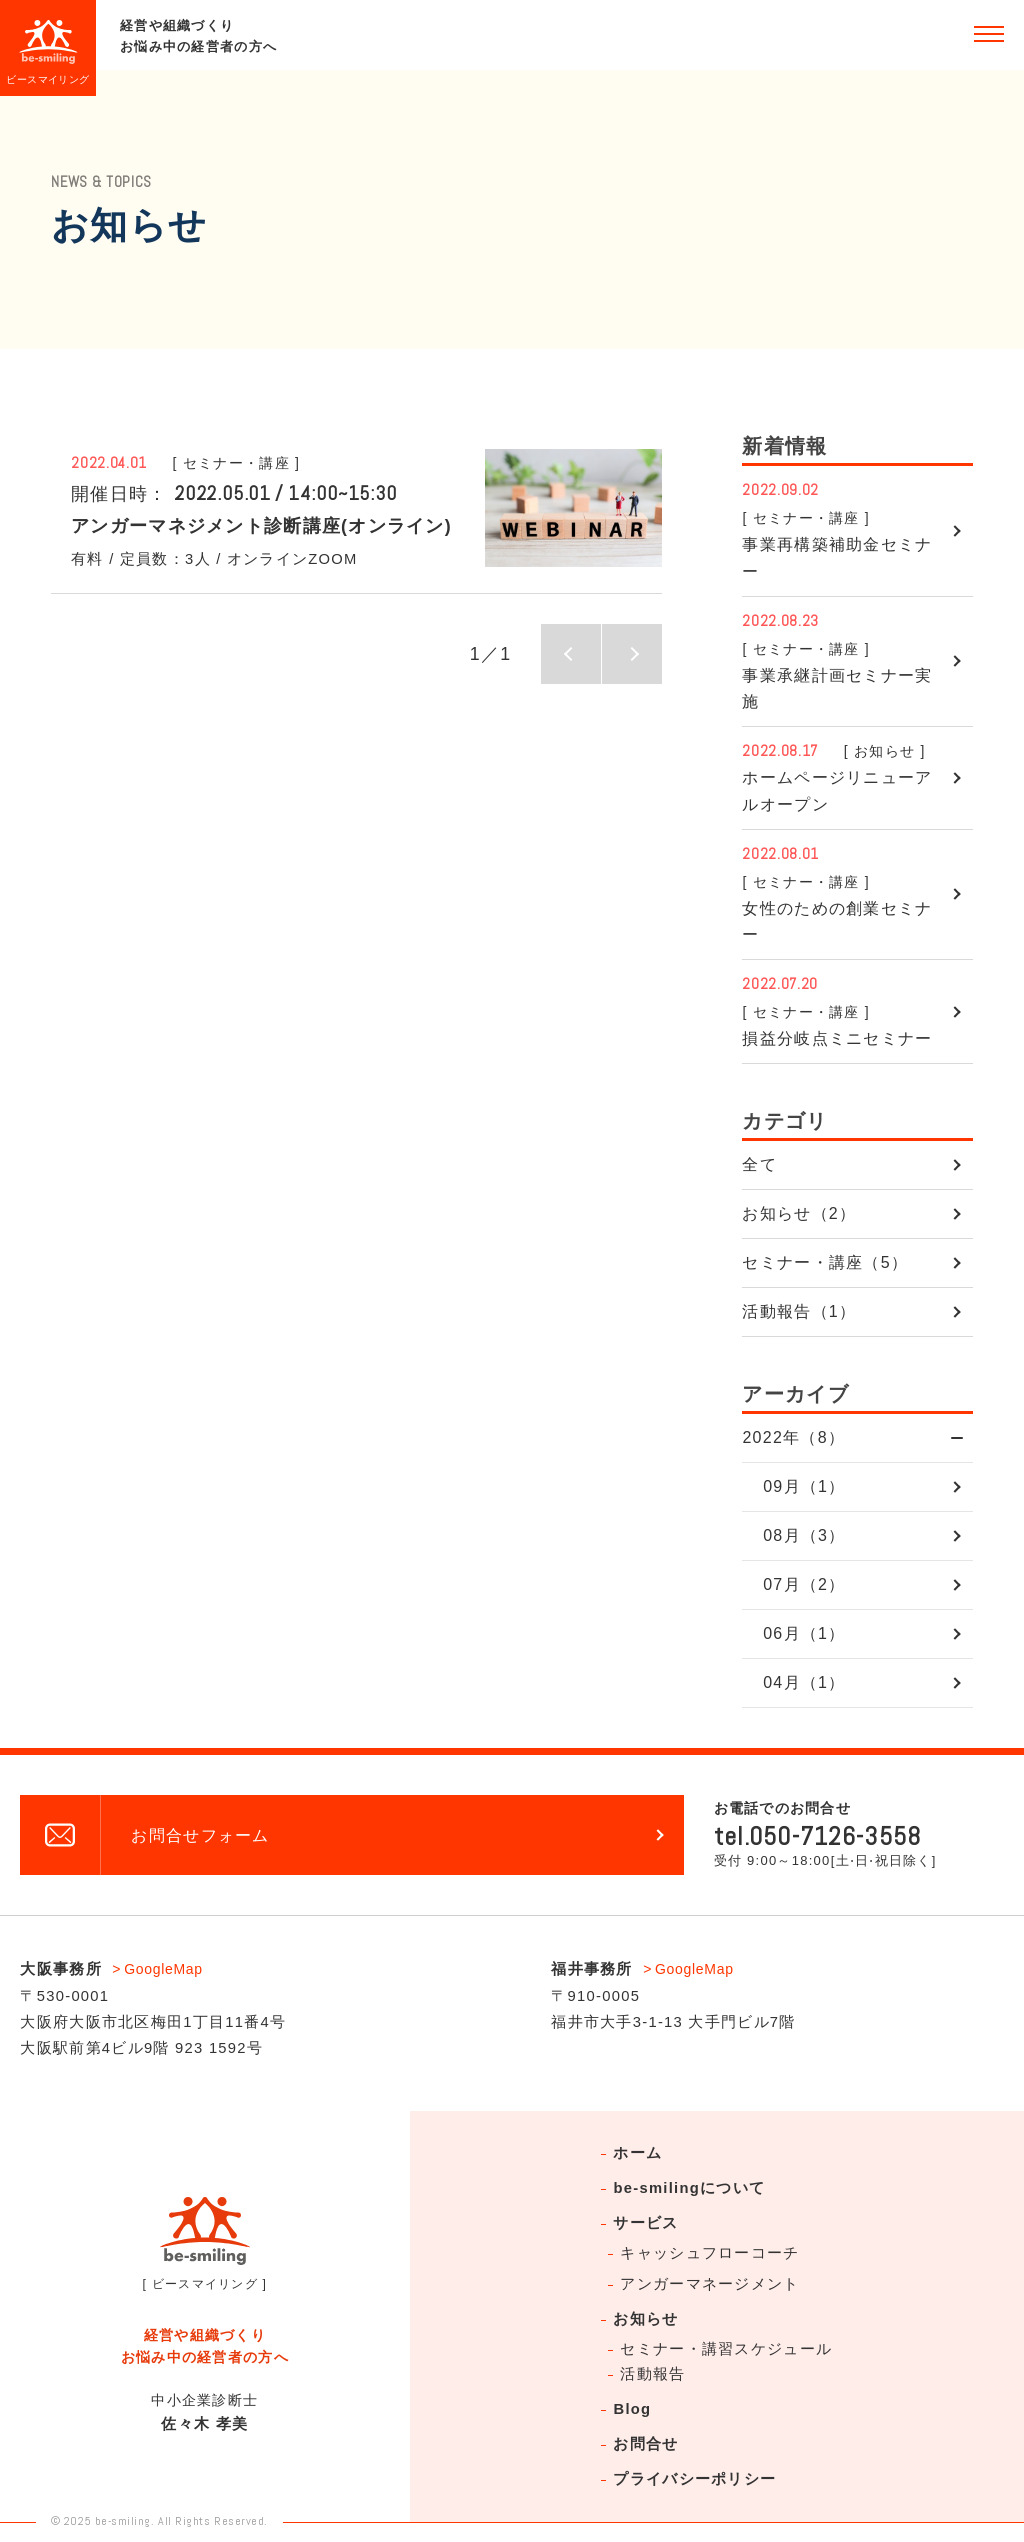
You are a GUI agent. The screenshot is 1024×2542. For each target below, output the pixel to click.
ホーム (637, 2153)
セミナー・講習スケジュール (726, 2349)
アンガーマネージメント (709, 2284)
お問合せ (645, 2444)
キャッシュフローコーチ (709, 2253)
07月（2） (804, 1584)
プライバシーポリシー (694, 2479)
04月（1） (804, 1682)
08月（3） (804, 1535)
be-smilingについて (689, 2188)
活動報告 (652, 2374)
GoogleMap (163, 1969)
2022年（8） (793, 1437)
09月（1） (804, 1486)
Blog (632, 2409)
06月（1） (804, 1633)
